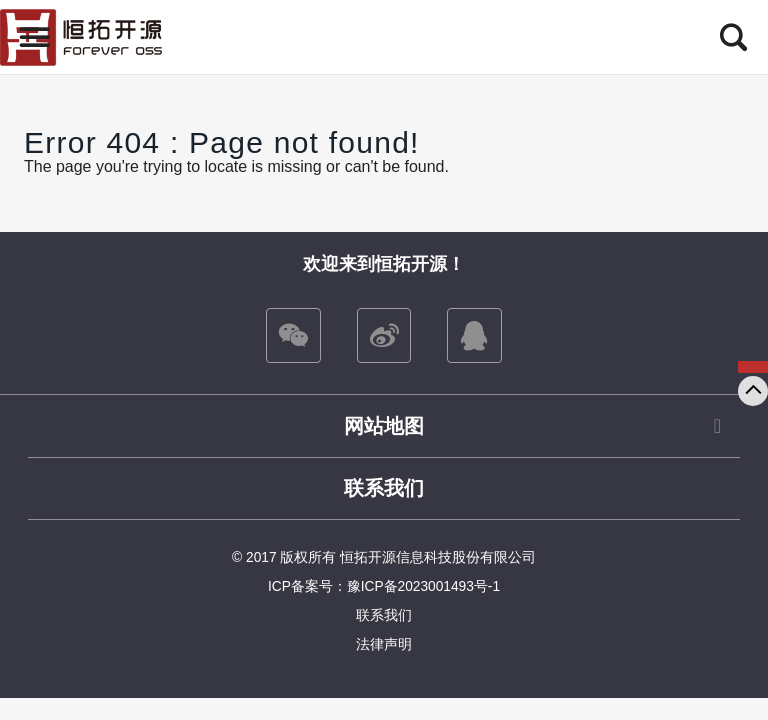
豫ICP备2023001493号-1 (423, 586)
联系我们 (384, 488)
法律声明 (384, 644)
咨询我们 (753, 367)
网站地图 (384, 426)
